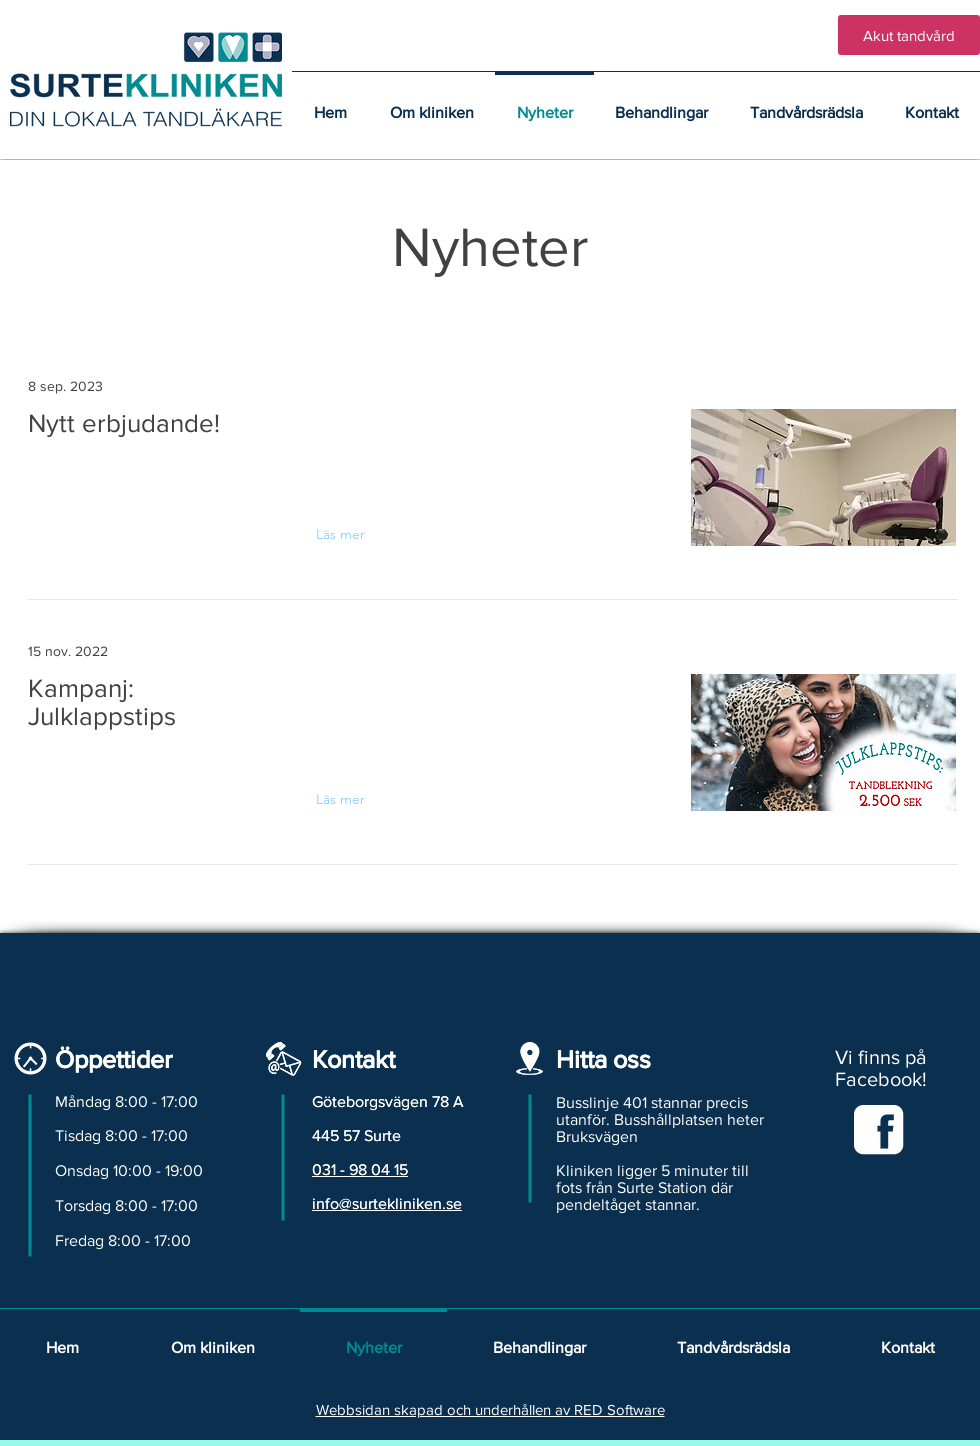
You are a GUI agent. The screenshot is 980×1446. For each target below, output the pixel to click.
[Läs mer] (355, 534)
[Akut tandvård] (909, 35)
